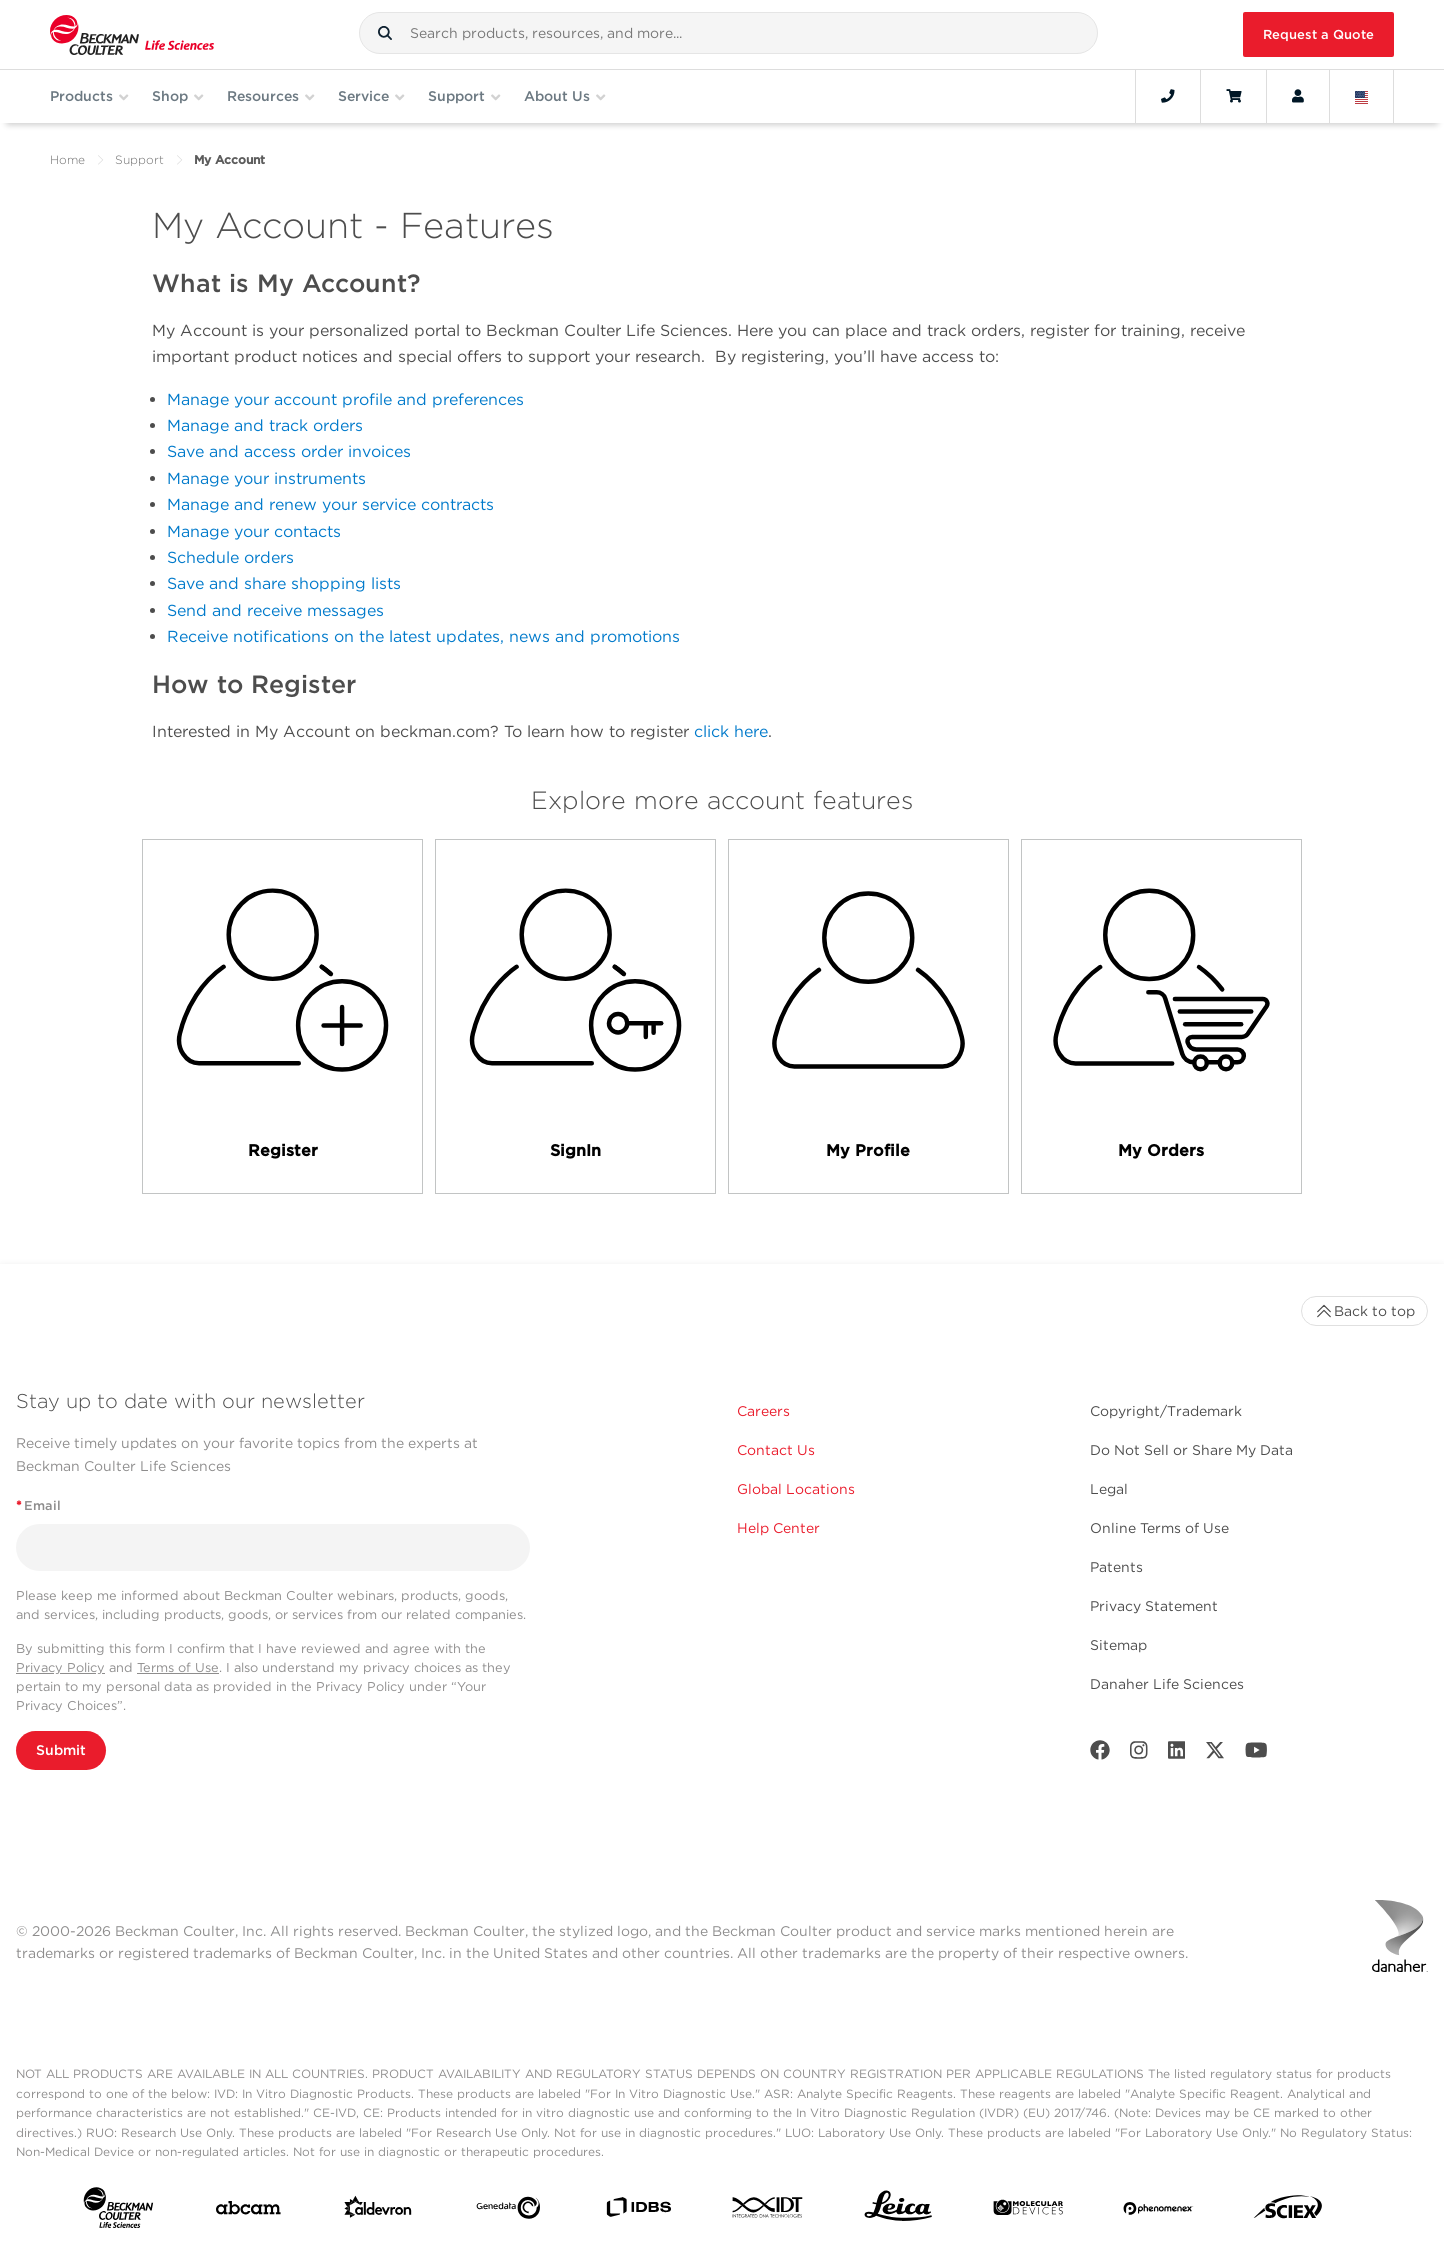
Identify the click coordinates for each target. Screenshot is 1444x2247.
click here (731, 731)
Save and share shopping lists (284, 583)
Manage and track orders (265, 425)
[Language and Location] (1362, 96)
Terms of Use (178, 1667)
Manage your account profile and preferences (345, 399)
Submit (61, 1750)
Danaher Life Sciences (1167, 1684)
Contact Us (776, 1450)
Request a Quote (1318, 34)
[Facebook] (1100, 1754)
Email (38, 1505)
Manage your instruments (266, 478)
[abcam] (248, 2212)
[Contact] (1168, 96)
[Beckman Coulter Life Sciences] (132, 34)
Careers (763, 1411)
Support (139, 159)
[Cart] (1233, 96)
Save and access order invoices (289, 451)
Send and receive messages (275, 610)
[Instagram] (1139, 1754)
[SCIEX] (1288, 2211)
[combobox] (728, 33)
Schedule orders (230, 557)
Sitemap (1118, 1645)
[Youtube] (1256, 1754)
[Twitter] (1215, 1754)
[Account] (1298, 96)
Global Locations (796, 1489)
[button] (385, 33)
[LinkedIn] (1177, 1754)
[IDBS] (638, 2211)
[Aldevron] (378, 2211)
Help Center (778, 1528)
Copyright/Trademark (1166, 1411)
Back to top (1364, 1311)
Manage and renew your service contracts (330, 504)
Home (67, 159)
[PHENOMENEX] (1158, 2211)
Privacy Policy (60, 1667)
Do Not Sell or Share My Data (1191, 1450)
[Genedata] (508, 2212)
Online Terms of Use (1159, 1528)
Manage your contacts (254, 531)
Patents (1116, 1567)
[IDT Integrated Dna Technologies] (768, 2211)
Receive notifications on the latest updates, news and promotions (423, 636)
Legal (1109, 1489)
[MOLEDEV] (1028, 2211)
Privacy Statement (1154, 1606)
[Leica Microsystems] (898, 2211)
